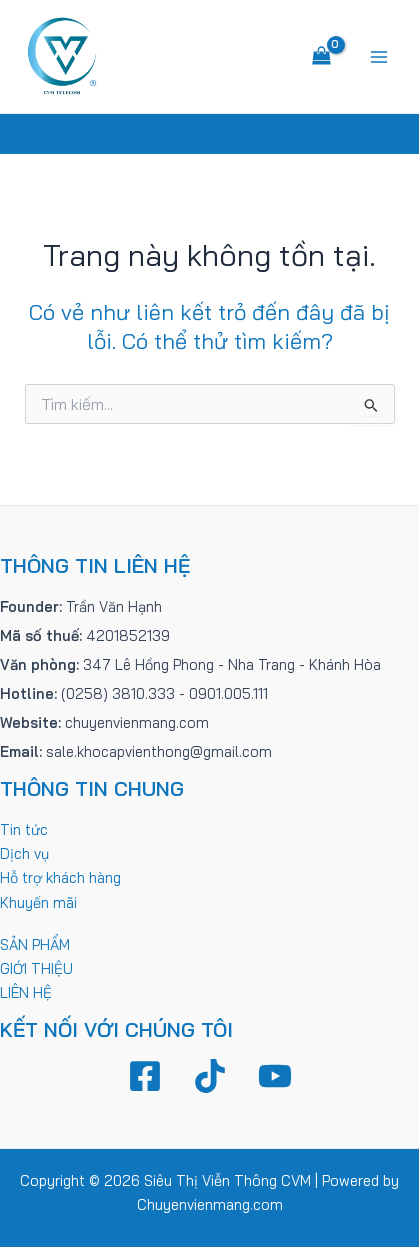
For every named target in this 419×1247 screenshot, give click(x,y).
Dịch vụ (24, 853)
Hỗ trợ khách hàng (60, 877)
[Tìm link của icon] (209, 134)
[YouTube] (275, 1076)
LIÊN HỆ (26, 992)
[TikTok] (210, 1076)
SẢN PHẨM (35, 944)
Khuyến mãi (38, 902)
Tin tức (24, 829)
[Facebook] (145, 1076)
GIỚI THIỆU (36, 968)
